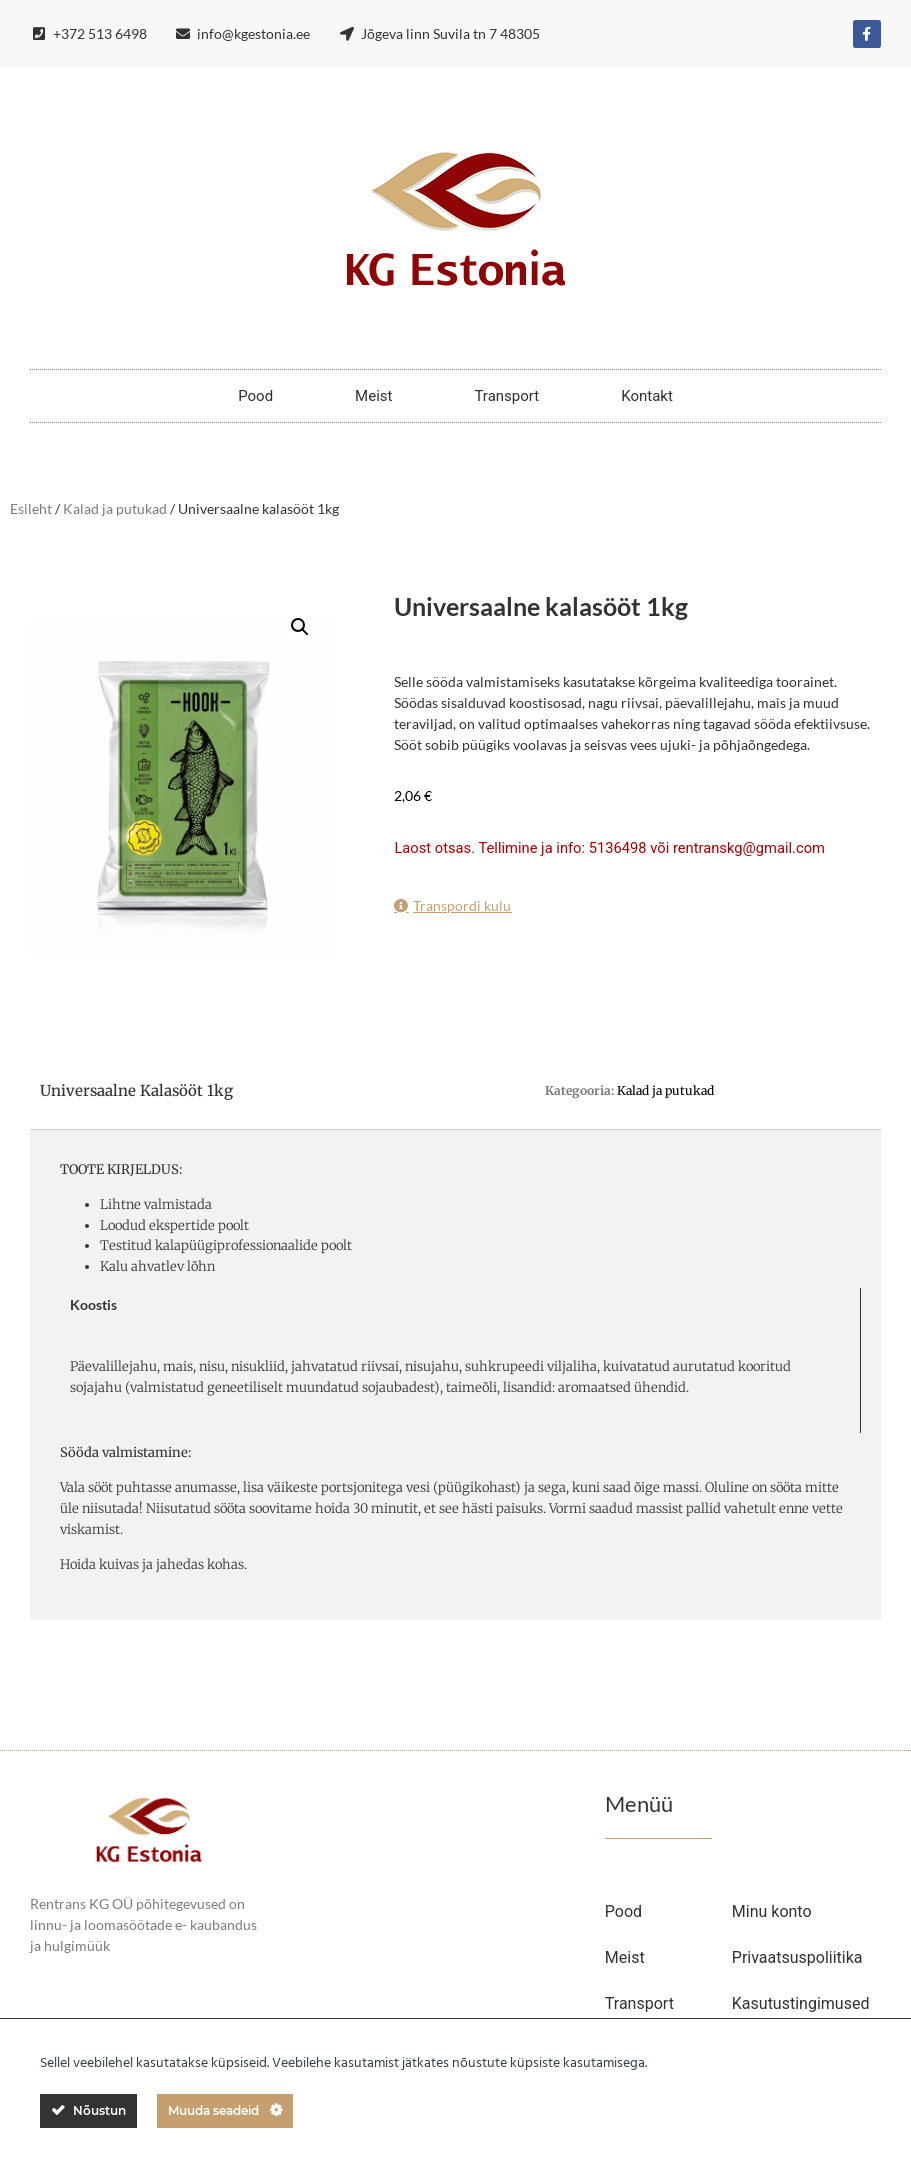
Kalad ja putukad (115, 508)
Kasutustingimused (801, 2003)
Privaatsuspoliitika (797, 1957)
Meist (373, 396)
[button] (300, 627)
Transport (506, 396)
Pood (255, 396)
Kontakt (647, 396)
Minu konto (772, 1911)
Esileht (31, 508)
